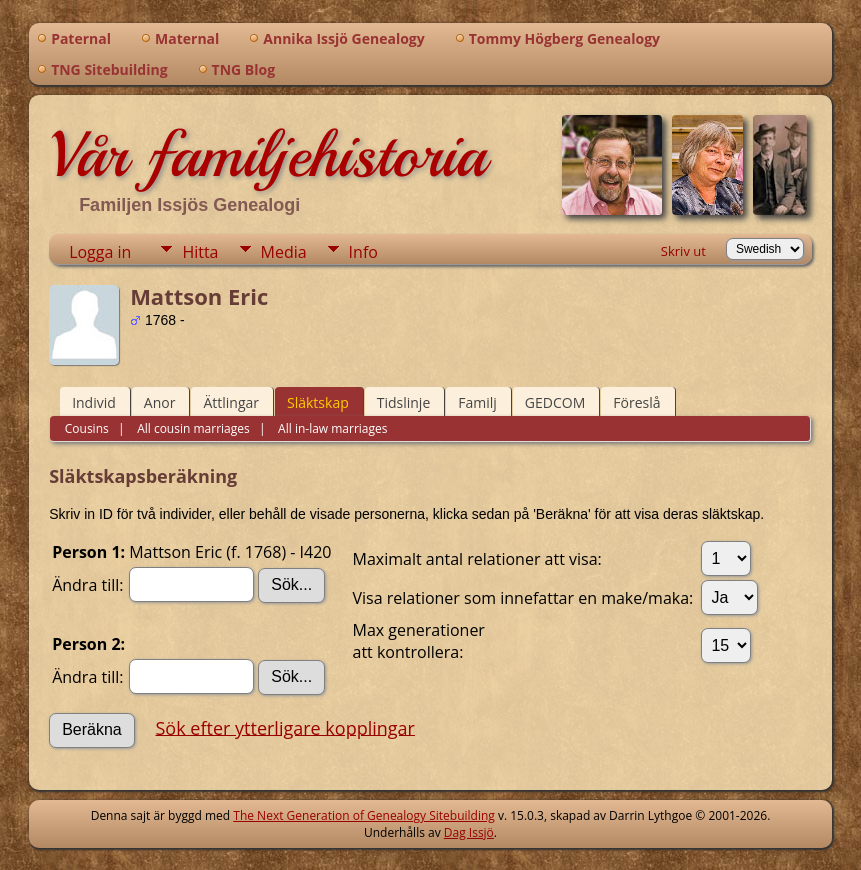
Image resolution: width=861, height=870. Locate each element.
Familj (477, 402)
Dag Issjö (469, 832)
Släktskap (318, 402)
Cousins (87, 428)
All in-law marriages (331, 428)
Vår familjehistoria (267, 155)
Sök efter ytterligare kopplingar (285, 727)
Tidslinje (404, 402)
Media (284, 252)
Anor (160, 402)
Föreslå (636, 402)
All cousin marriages (192, 428)
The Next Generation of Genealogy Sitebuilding (364, 815)
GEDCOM (555, 402)
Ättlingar (231, 402)
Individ (94, 402)
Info (363, 252)
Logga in (100, 252)
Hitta (200, 252)
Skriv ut (683, 251)
